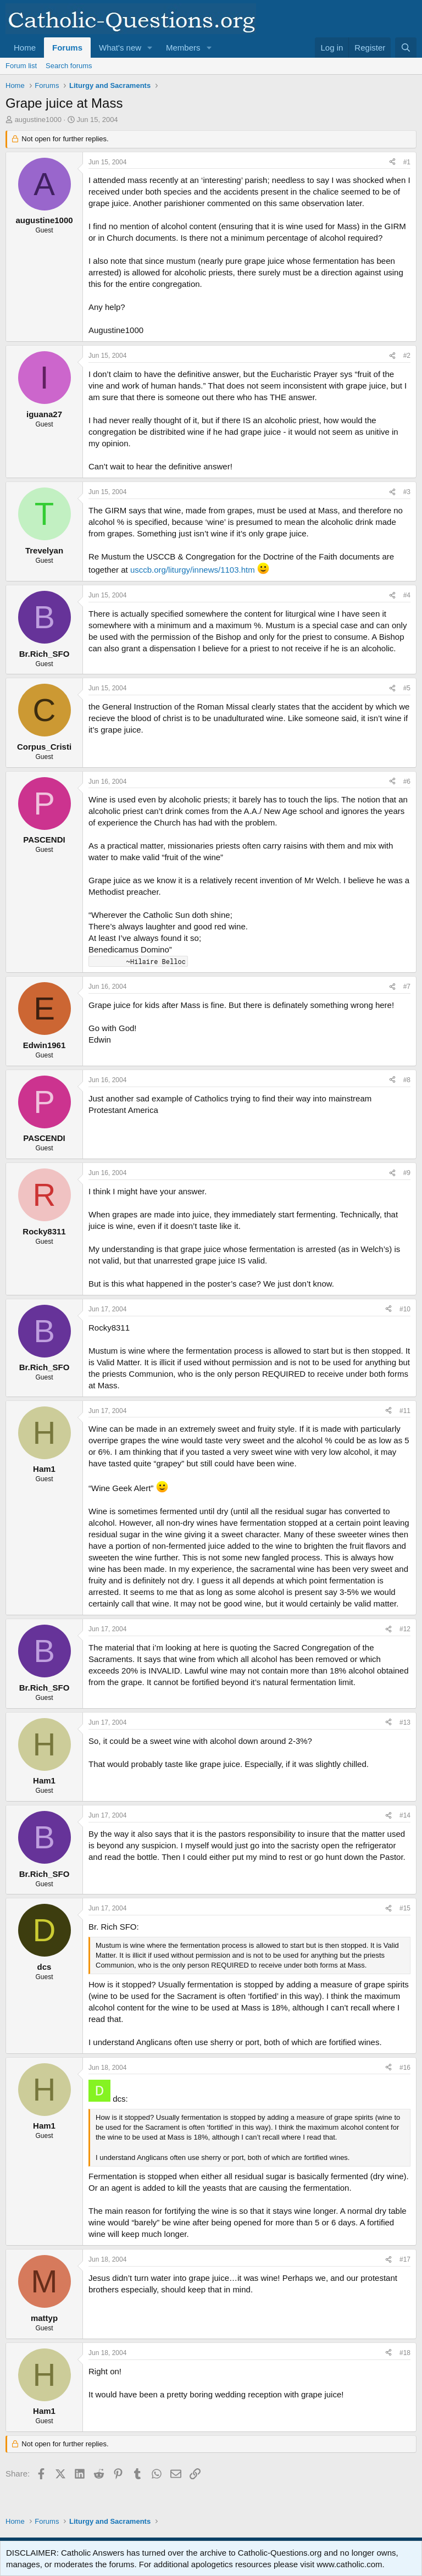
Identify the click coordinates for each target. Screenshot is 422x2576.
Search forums (69, 66)
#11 (404, 1411)
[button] (150, 47)
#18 (404, 2353)
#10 (404, 1309)
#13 (404, 1722)
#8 (406, 1080)
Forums (67, 47)
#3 (406, 492)
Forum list (21, 66)
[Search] (406, 47)
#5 (406, 688)
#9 (406, 1173)
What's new (120, 47)
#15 (404, 1908)
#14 (404, 1815)
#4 (406, 595)
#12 (404, 1629)
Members (183, 47)
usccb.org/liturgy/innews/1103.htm (192, 569)
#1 (406, 162)
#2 (406, 355)
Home (25, 47)
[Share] (392, 162)
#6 (406, 781)
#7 (406, 986)
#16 (404, 2067)
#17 (404, 2259)
